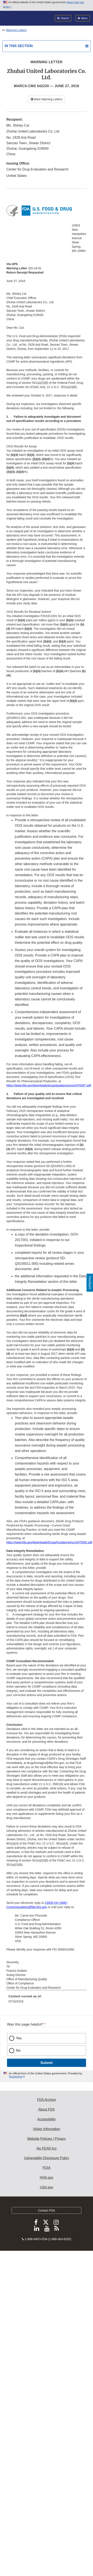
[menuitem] (46, 2000)
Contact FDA (46, 2210)
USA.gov (46, 2187)
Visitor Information (46, 2129)
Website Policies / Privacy (46, 2138)
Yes (19, 2038)
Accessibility (46, 2119)
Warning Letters (16, 30)
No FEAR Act (46, 2148)
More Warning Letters (46, 99)
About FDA (46, 2109)
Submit (46, 2063)
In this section (19, 46)
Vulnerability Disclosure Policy (46, 2158)
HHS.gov (46, 2177)
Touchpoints (15, 2076)
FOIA (46, 2168)
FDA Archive (46, 2099)
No (18, 2050)
